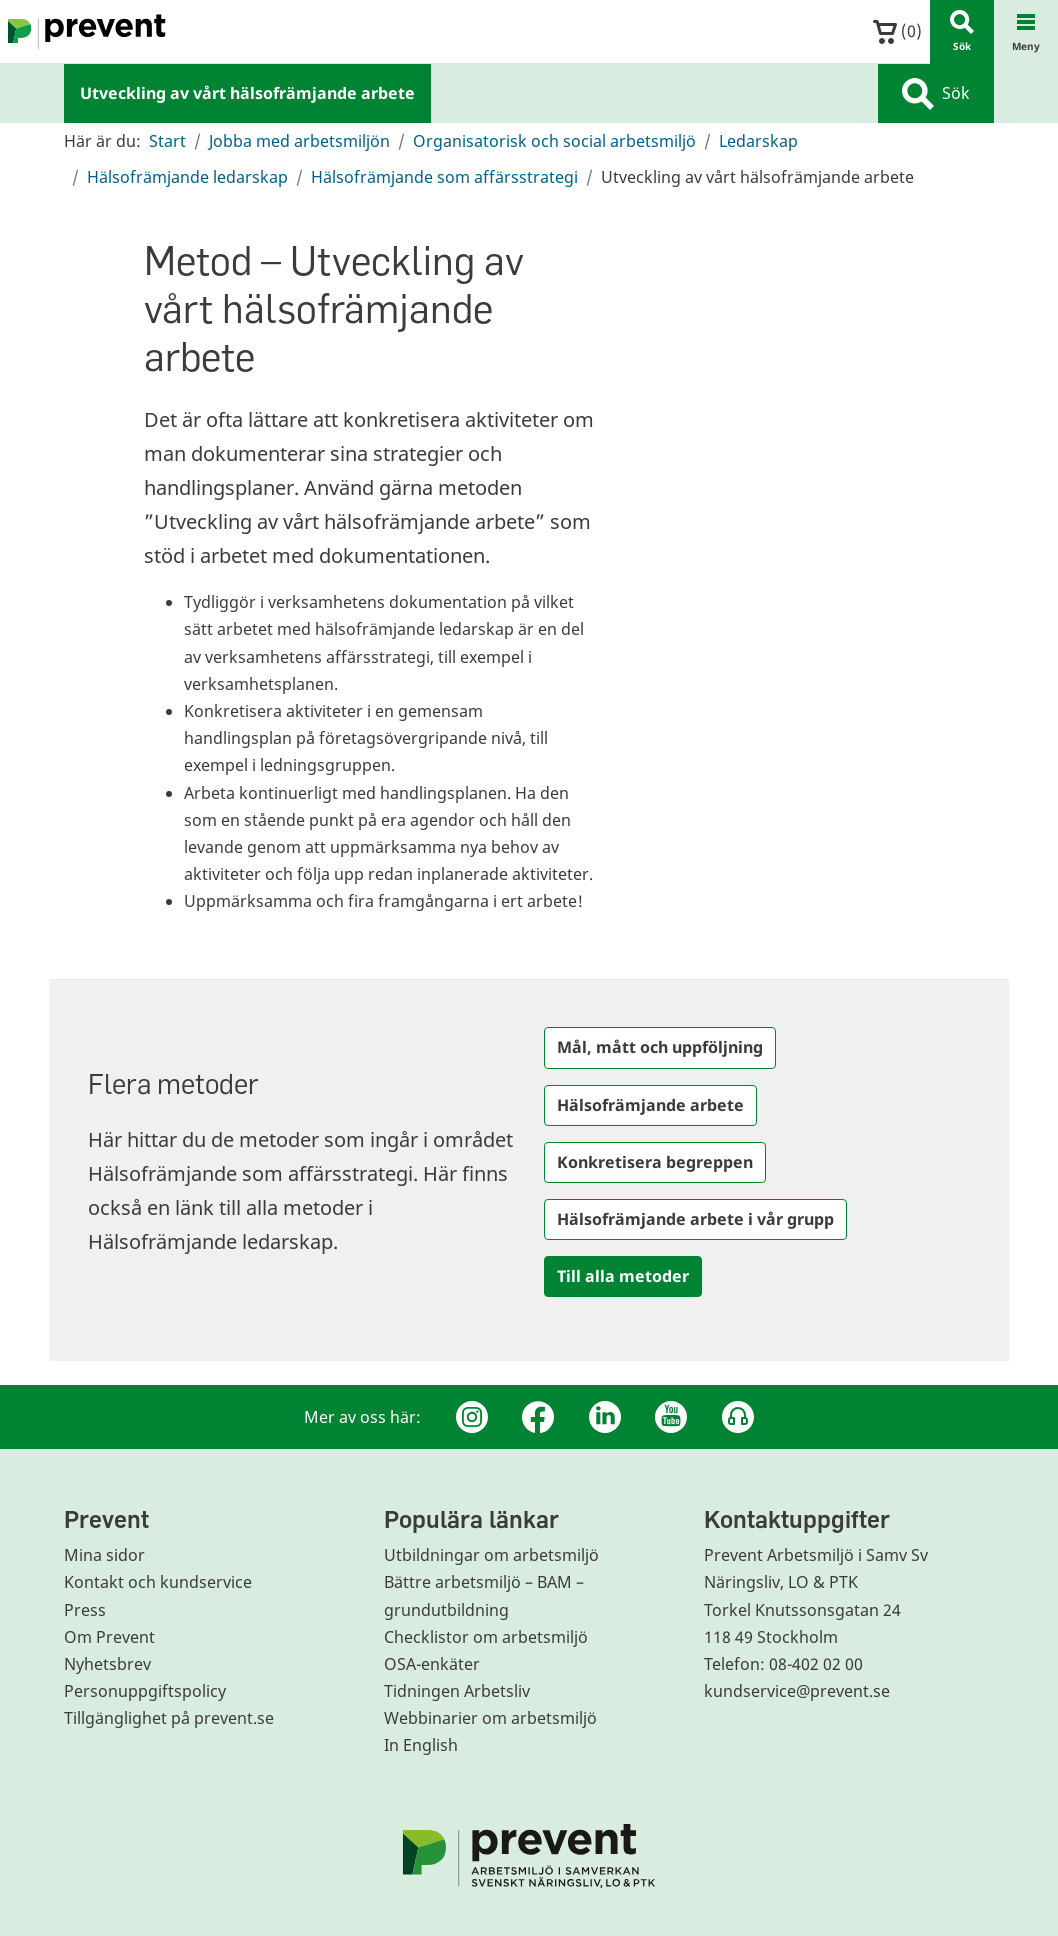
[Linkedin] (605, 1417)
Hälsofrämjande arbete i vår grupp (695, 1219)
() (897, 31)
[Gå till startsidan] (83, 32)
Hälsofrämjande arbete (650, 1105)
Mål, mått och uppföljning (660, 1047)
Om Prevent (109, 1637)
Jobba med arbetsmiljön (299, 141)
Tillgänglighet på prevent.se (169, 1718)
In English (421, 1745)
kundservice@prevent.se (797, 1691)
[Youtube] (671, 1417)
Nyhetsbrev (107, 1664)
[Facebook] (538, 1417)
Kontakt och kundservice (158, 1582)
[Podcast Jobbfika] (738, 1417)
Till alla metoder (623, 1276)
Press (85, 1610)
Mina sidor (104, 1555)
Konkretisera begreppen (655, 1162)
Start (167, 141)
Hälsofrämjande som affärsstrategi (444, 177)
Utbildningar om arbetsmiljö (491, 1555)
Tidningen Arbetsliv (457, 1691)
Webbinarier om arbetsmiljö (490, 1718)
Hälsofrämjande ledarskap (187, 177)
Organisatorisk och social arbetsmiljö (554, 141)
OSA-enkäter (432, 1664)
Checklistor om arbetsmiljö (486, 1637)
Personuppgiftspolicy (145, 1691)
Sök (936, 94)
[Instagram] (472, 1417)
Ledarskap (758, 141)
